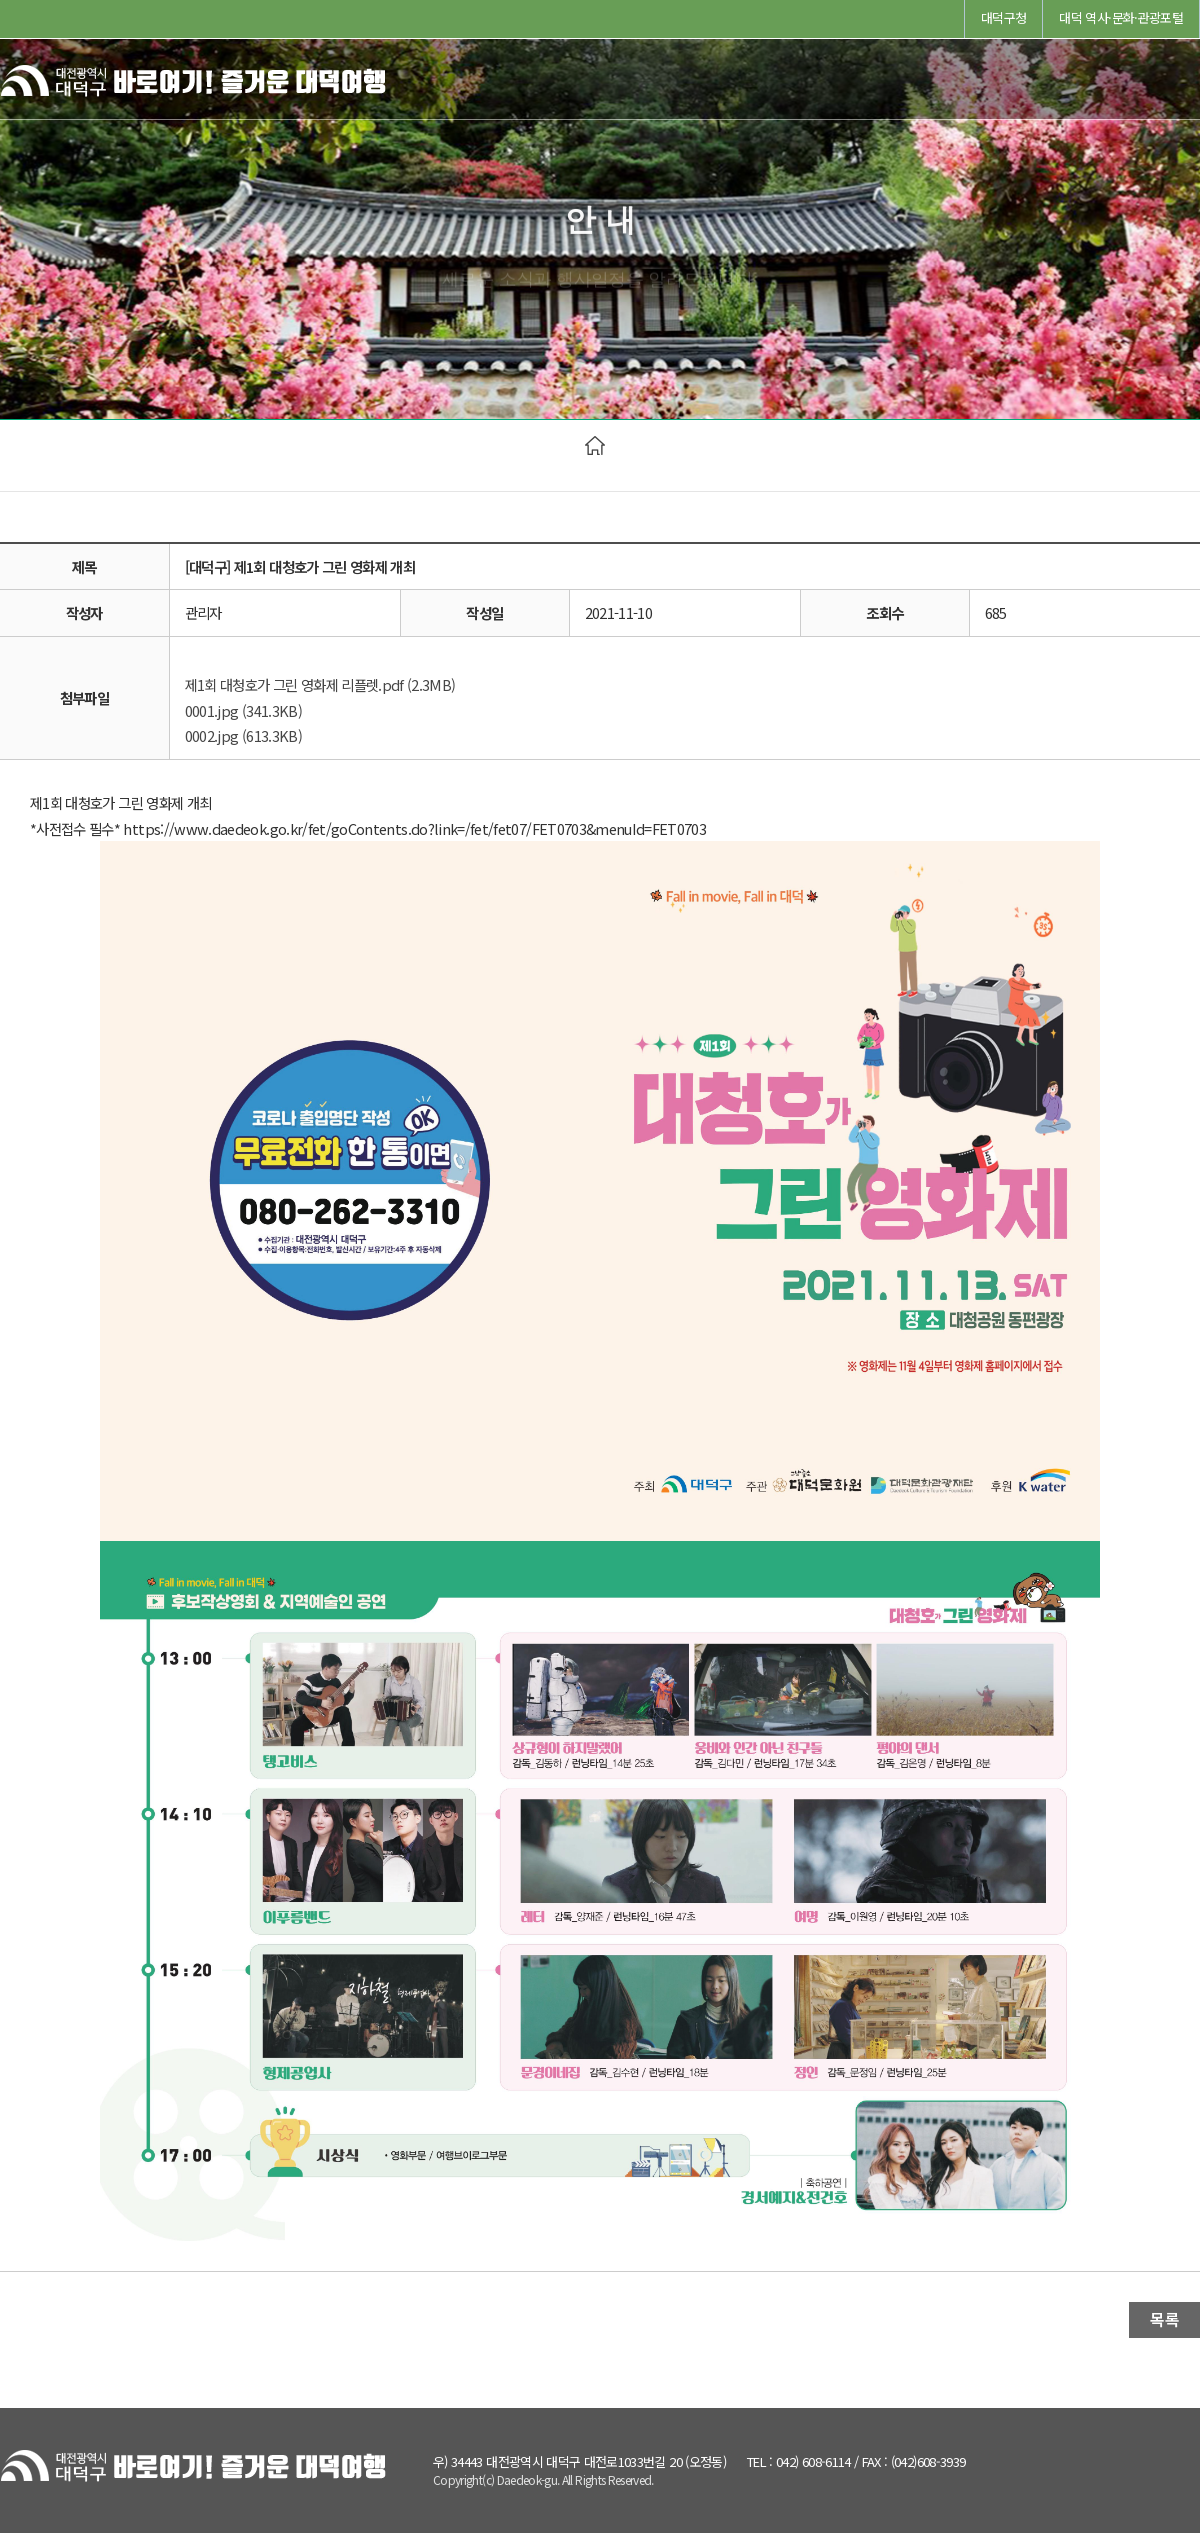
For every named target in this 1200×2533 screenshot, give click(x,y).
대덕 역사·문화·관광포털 (1121, 17)
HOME (595, 445)
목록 (1164, 2319)
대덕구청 (1003, 17)
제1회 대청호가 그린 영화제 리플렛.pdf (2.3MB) (320, 684)
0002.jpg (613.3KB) (243, 735)
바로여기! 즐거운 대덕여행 (195, 86)
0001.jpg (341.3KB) (243, 710)
